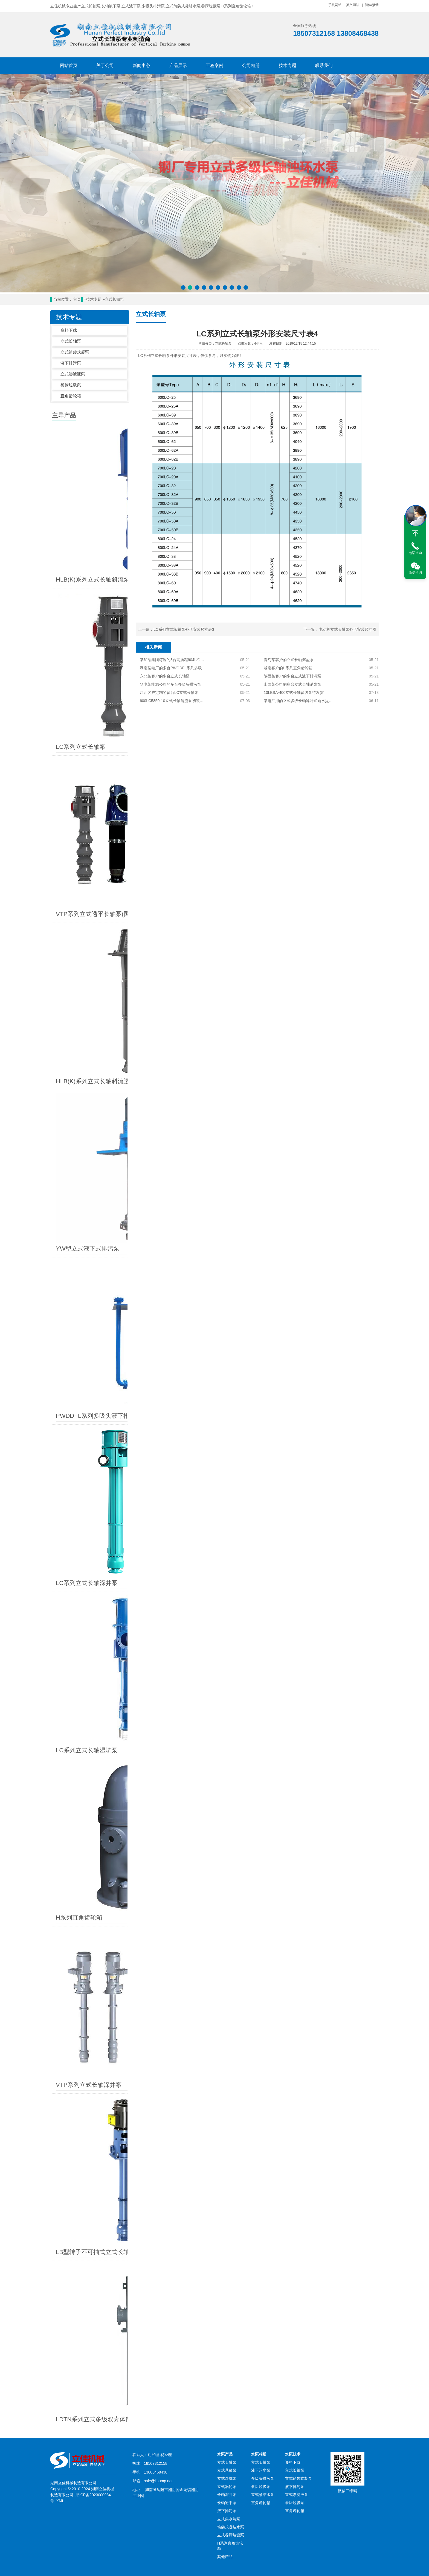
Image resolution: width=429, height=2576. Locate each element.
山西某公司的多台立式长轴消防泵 (292, 684)
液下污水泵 (260, 1962)
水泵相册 (258, 1946)
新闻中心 (141, 65)
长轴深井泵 (226, 1986)
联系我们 (324, 65)
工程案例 (214, 65)
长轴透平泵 (226, 1995)
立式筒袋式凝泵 (74, 352)
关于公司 (105, 65)
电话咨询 (415, 553)
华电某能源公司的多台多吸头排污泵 (170, 684)
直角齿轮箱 (70, 396)
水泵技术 (292, 1946)
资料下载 (68, 330)
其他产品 (225, 2048)
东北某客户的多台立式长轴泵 (165, 676)
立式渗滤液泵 (72, 374)
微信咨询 (415, 572)
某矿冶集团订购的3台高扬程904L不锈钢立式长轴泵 (173, 660)
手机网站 (334, 5)
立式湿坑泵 (226, 1970)
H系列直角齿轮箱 (230, 2038)
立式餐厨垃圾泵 (230, 2027)
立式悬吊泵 (226, 1962)
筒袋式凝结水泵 (230, 2019)
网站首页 (68, 65)
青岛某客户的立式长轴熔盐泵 (289, 660)
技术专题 (287, 65)
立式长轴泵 (114, 299)
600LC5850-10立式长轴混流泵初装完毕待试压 (173, 701)
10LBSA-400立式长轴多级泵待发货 (294, 692)
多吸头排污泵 (262, 1970)
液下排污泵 (70, 363)
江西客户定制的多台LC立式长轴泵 (169, 692)
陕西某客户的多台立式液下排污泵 (292, 676)
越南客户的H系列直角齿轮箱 (288, 668)
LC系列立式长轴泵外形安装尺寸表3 (183, 629)
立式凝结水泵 (262, 1986)
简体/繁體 (372, 5)
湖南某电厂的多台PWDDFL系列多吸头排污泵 (173, 668)
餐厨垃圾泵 (70, 385)
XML (60, 1993)
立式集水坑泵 (228, 2011)
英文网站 (352, 5)
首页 (77, 299)
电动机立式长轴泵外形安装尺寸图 (347, 629)
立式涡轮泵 (226, 1978)
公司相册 (251, 65)
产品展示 (178, 65)
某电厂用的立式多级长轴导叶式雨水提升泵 (298, 701)
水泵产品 (225, 1946)
